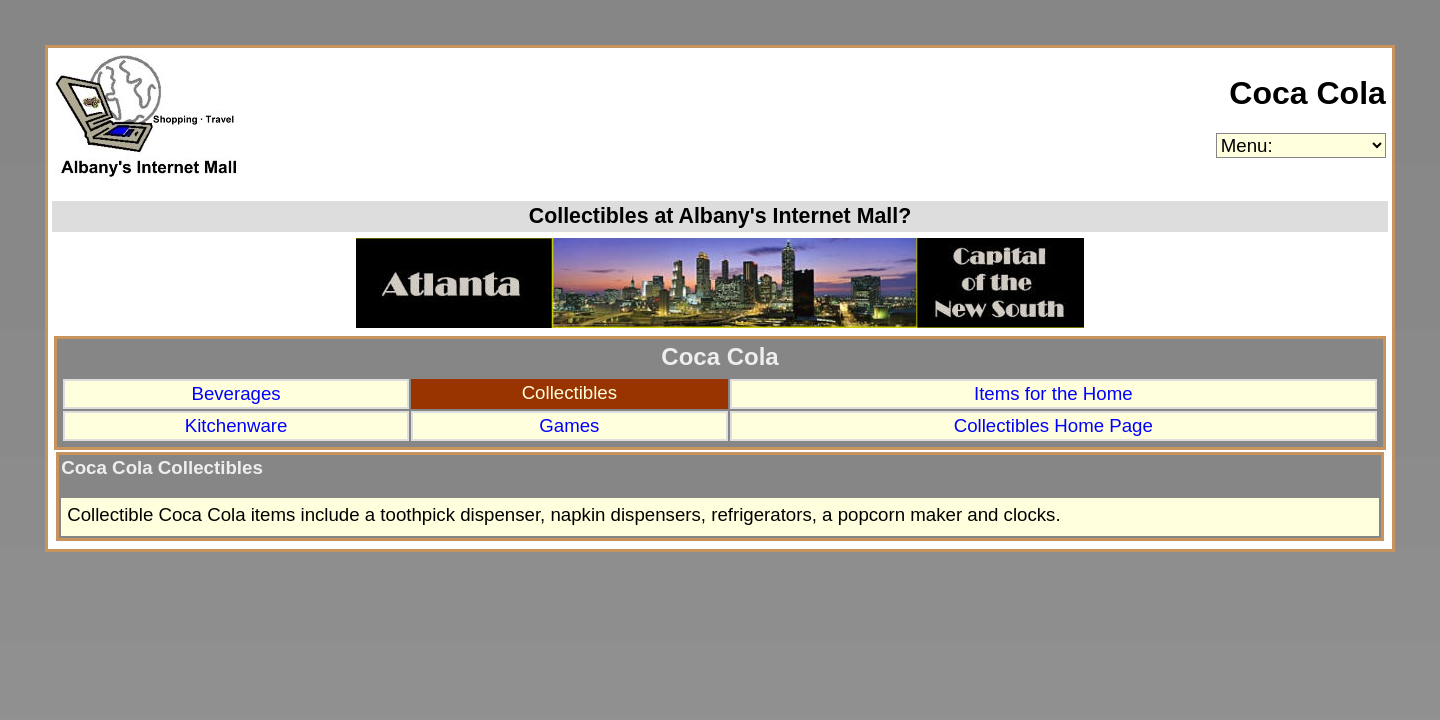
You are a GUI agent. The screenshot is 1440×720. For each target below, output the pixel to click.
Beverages (235, 393)
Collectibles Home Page (1053, 425)
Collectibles (569, 392)
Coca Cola (1307, 93)
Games (569, 425)
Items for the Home (1053, 393)
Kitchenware (236, 425)
